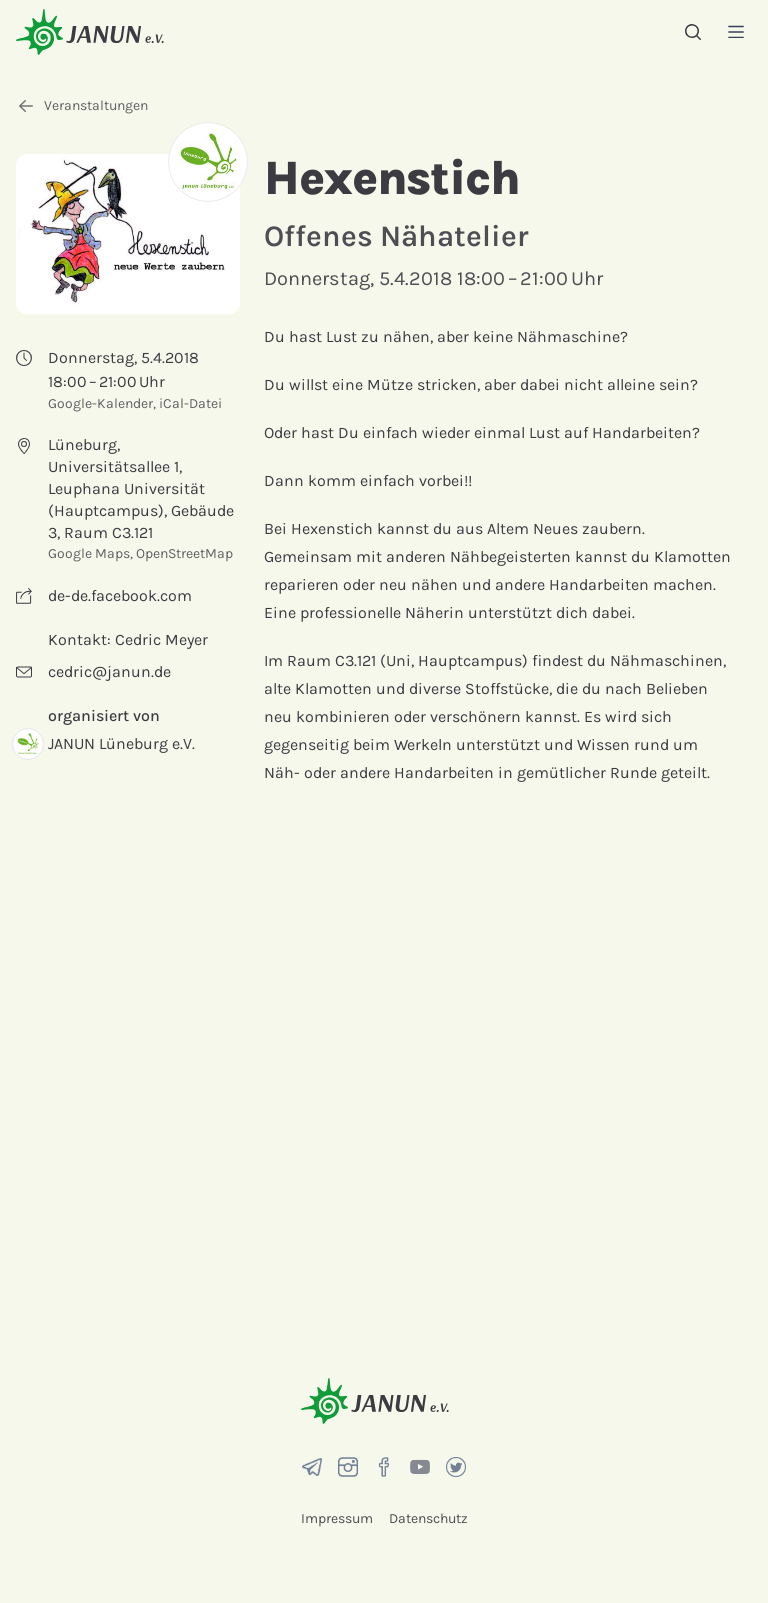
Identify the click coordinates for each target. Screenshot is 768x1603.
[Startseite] (90, 31)
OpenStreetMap (184, 553)
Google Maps (89, 553)
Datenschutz (428, 1518)
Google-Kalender (100, 403)
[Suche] (693, 32)
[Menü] (736, 31)
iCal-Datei (190, 403)
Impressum (337, 1518)
